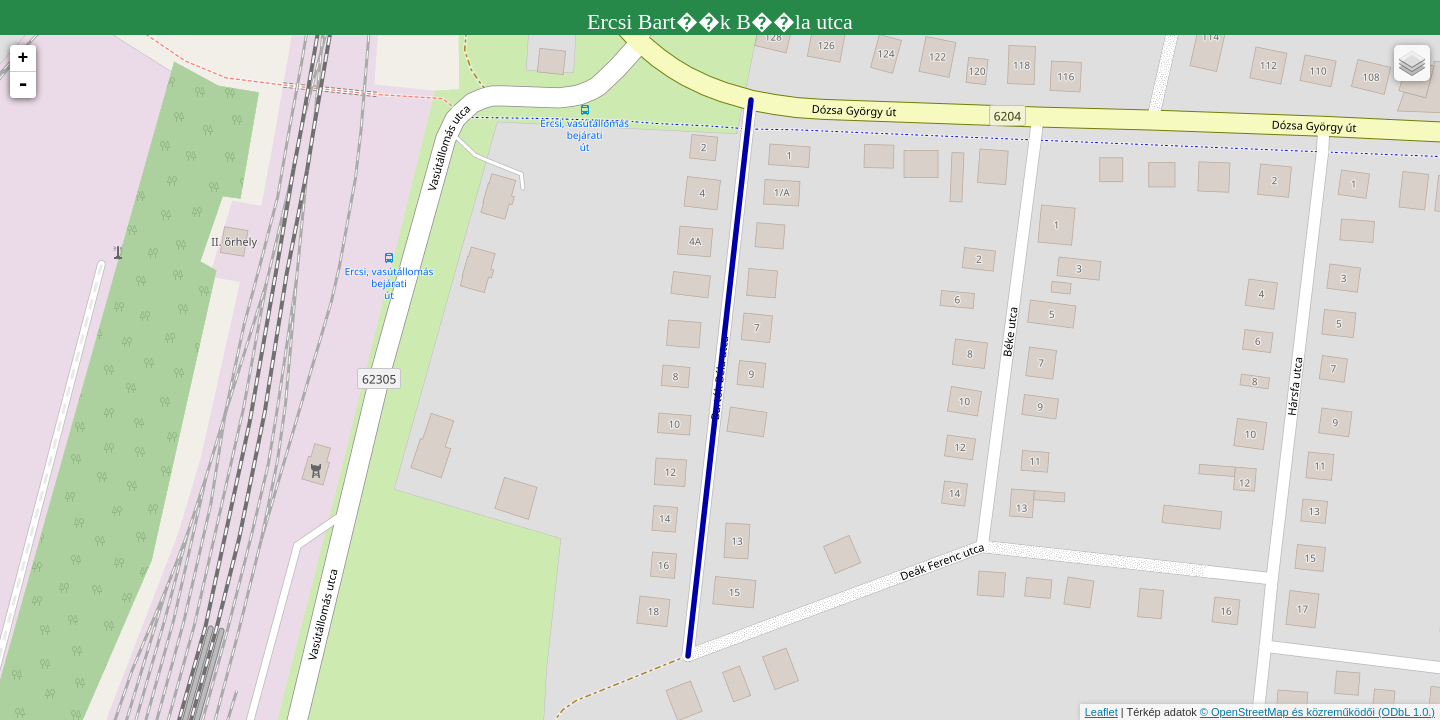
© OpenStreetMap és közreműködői (1289, 712)
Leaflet (1101, 712)
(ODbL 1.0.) (1406, 712)
